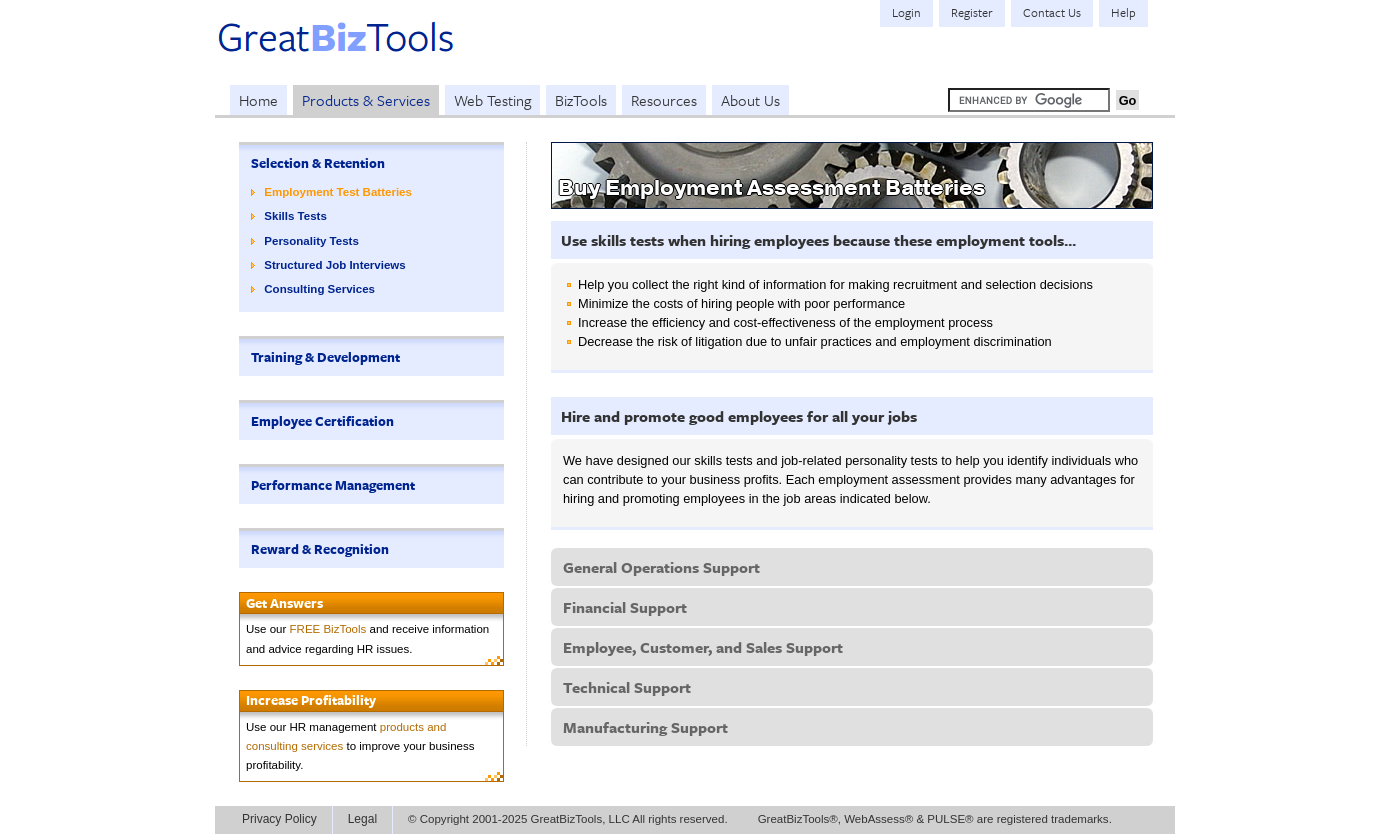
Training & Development (325, 357)
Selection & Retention (318, 163)
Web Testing (492, 100)
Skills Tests (295, 216)
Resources (664, 100)
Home (258, 100)
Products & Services (366, 100)
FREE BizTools (328, 629)
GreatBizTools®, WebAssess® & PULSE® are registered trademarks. (935, 819)
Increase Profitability (311, 700)
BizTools (581, 100)
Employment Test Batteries (338, 192)
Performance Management (333, 485)
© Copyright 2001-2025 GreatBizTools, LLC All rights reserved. (568, 819)
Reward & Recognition (320, 549)
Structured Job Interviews (334, 265)
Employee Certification (322, 421)
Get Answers (284, 603)
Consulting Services (319, 289)
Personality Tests (311, 241)
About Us (750, 100)
